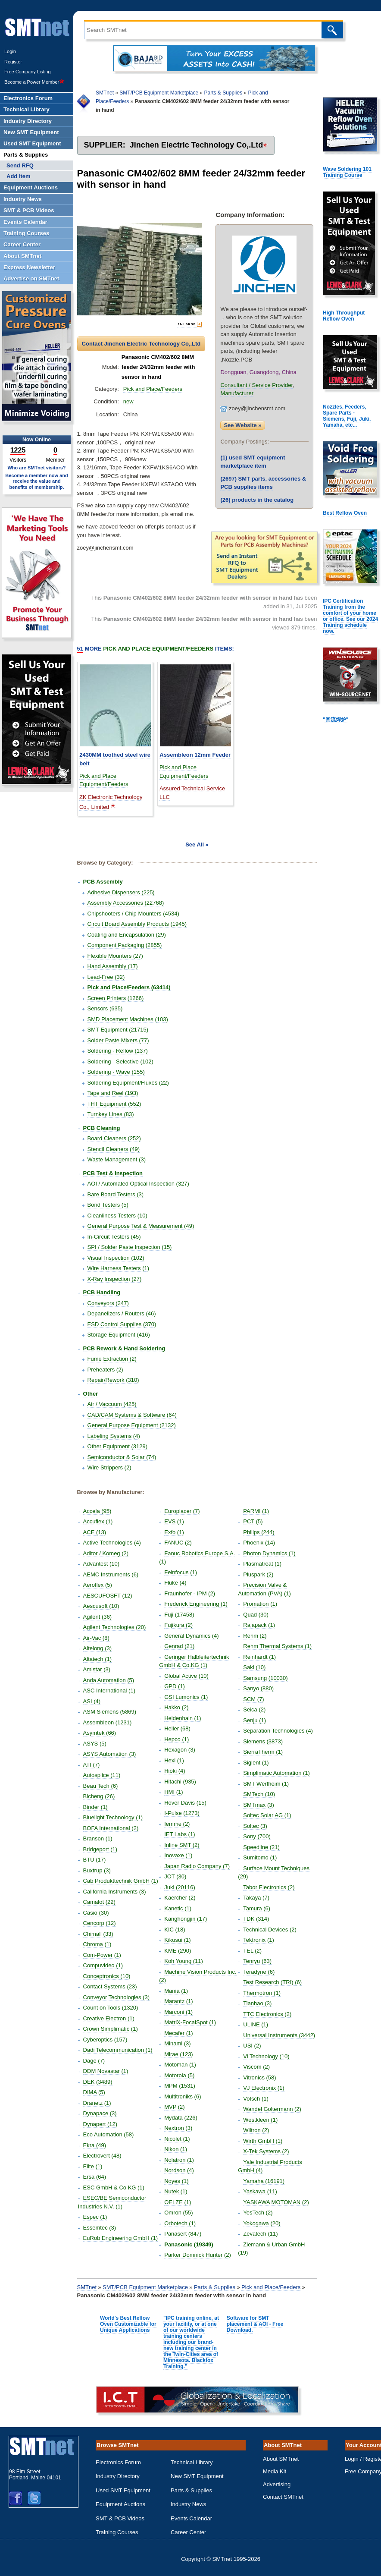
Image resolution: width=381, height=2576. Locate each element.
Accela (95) (97, 1511)
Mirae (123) (178, 2054)
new (128, 401)
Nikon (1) (175, 2149)
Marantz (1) (178, 2001)
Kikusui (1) (177, 1940)
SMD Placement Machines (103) (127, 1019)
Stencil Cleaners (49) (113, 1149)
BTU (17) (94, 1859)
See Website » (242, 425)
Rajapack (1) (259, 1625)
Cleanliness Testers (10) (117, 1215)
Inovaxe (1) (178, 1855)
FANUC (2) (178, 1542)
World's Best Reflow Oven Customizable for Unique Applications (128, 2324)
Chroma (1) (97, 1944)
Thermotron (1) (262, 1993)
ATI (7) (91, 1764)
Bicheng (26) (99, 1796)
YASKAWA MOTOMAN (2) (276, 2202)
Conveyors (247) (108, 1303)
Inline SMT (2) (181, 1845)
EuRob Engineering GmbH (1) (120, 2238)
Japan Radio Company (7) (197, 1866)
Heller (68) (177, 1728)
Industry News (188, 2504)
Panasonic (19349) (188, 2244)
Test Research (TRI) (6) (272, 1982)
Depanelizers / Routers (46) (121, 1313)
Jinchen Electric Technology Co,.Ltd (196, 145)
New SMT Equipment (197, 2476)
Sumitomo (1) (260, 1857)
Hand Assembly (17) (112, 966)
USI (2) (252, 2045)
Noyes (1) (176, 2181)
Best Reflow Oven (345, 513)
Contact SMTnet (283, 2497)
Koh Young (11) (183, 1961)
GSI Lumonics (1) (186, 1697)
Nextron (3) (178, 2128)
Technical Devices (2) (270, 1929)
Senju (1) (254, 1720)
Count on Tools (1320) (110, 2007)
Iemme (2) (177, 1824)
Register (13, 61)
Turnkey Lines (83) (110, 1114)
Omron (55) (178, 2212)
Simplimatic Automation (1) (276, 1773)
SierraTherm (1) (263, 1752)
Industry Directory (118, 2476)
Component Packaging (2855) (124, 945)
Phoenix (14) (259, 1542)
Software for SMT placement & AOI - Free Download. (255, 2324)
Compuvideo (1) (103, 1965)
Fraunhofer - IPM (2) (189, 1593)
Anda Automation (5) (108, 1680)
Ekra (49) (94, 2145)
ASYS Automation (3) (109, 1754)
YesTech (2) (257, 2212)
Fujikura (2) (178, 1625)
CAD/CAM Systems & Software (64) (132, 1415)
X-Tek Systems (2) (266, 2151)
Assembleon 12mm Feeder (195, 755)
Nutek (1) (175, 2191)
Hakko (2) (176, 1707)
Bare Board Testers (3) (115, 1194)
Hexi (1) (174, 1760)
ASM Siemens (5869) (110, 1711)
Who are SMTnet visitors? (36, 467)
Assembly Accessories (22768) (125, 903)
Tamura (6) (256, 1908)
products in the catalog (257, 500)
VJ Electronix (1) (263, 2088)
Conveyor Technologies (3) (116, 1997)
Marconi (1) (178, 2012)
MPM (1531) (179, 2085)
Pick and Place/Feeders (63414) (129, 987)
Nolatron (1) (179, 2160)
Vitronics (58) (259, 2077)
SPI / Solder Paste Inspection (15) (129, 1247)
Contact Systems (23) (110, 1986)
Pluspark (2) (258, 1574)
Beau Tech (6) (100, 1786)
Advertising (276, 2484)
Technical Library (192, 2462)
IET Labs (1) (179, 1834)
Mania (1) (176, 1991)
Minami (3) (177, 2043)
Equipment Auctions (120, 2504)
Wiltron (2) (256, 2130)
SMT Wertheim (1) (266, 1783)
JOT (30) (175, 1876)
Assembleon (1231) (107, 1722)
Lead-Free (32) (106, 977)
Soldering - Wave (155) (116, 1072)
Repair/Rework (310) (113, 1380)
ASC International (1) (109, 1690)
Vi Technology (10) (266, 2056)
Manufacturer (236, 393)
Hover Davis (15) (185, 1802)
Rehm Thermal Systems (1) (277, 1646)
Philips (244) (258, 1532)
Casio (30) (96, 1912)
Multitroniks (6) (182, 2096)
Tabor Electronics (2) (268, 1887)
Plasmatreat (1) (262, 1563)
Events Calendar (191, 2518)
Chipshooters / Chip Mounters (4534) (133, 913)
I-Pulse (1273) (182, 1813)
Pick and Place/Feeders (152, 389)
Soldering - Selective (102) (120, 1061)
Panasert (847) (182, 2233)
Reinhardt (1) (259, 1657)
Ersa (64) (94, 2176)
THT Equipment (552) (114, 1104)
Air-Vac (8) (96, 1638)
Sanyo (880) (258, 1688)
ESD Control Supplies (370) (121, 1324)
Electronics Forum (118, 2462)
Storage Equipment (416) (118, 1334)
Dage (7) (94, 2060)
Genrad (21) (179, 1646)
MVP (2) (174, 2107)
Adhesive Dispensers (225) (121, 892)
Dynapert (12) (100, 2124)
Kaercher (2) (179, 1897)
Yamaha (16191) (263, 2181)
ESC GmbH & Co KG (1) (113, 2187)
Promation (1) (260, 1604)
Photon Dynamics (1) (269, 1553)
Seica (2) (254, 1709)
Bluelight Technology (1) (113, 1817)
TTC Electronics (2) (267, 2014)
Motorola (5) (179, 2075)
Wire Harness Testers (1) (118, 1268)
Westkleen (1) (260, 2120)
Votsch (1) (256, 2098)
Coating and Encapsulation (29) (126, 934)
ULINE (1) (255, 2024)
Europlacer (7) (182, 1511)
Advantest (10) (101, 1563)
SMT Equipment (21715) (117, 1029)
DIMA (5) (94, 2092)
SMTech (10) (259, 1794)
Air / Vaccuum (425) (112, 1404)
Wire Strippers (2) (109, 1467)
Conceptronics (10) (107, 1976)
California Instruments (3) (114, 1891)
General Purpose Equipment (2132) (131, 1425)
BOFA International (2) (111, 1828)
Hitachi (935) (180, 1781)
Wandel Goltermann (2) (272, 2109)
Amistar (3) (97, 1669)
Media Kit (274, 2471)
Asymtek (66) (99, 1733)
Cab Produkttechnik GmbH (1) (120, 1881)
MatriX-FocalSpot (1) (190, 2022)
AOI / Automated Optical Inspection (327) (138, 1183)
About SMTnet (281, 2459)
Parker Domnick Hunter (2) (197, 2255)
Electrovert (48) (102, 2155)
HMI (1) (173, 1792)
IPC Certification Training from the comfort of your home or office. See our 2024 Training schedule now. (350, 616)
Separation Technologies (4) (278, 1730)
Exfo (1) (174, 1532)
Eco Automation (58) (108, 2134)
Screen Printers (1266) (115, 998)
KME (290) (177, 1950)
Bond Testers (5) (107, 1205)
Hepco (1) (176, 1739)
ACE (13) (94, 1532)
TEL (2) (252, 1950)
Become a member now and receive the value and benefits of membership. (36, 481)
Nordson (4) (179, 2170)
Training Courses (117, 2532)
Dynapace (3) (100, 2113)
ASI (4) (91, 1701)
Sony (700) (257, 1836)
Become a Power (34, 82)
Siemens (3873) (263, 1741)
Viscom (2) (256, 2066)
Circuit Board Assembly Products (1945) (137, 924)
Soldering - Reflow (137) (117, 1050)
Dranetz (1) (97, 2103)
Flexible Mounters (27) (115, 956)
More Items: (155, 648)
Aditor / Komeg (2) (106, 1553)
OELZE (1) (177, 2202)
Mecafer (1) (178, 2033)
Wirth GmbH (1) (262, 2141)
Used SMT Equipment (123, 2490)
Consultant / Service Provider (256, 385)
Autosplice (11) (102, 1775)
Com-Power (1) (102, 1955)
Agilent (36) (97, 1617)
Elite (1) (93, 2166)
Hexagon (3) (179, 1749)
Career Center (188, 2532)
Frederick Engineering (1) (196, 1604)
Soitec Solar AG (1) (267, 1815)
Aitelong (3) (97, 1648)
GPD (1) (174, 1686)
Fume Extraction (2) (112, 1359)
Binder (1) (95, 1807)
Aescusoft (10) (101, 1606)
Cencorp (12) (99, 1923)
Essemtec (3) (99, 2227)
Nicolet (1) (177, 2139)
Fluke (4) (175, 1582)
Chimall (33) (98, 1934)
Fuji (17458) (179, 1614)
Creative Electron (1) (108, 2018)
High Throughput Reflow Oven (344, 316)
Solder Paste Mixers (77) (118, 1040)
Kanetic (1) (177, 1908)
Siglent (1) (256, 1762)
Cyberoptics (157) (105, 2039)
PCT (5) (252, 1521)
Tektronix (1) (258, 1940)
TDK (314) (256, 1918)
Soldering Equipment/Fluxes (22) (128, 1082)
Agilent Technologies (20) (114, 1627)
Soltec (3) (255, 1826)
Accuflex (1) (98, 1521)
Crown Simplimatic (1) (110, 2029)
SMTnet (105, 93)
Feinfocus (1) (180, 1572)
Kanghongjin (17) (185, 1918)
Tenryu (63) (257, 1961)
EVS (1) (174, 1521)
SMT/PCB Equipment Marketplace (158, 93)
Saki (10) (254, 1667)
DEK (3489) (97, 2082)
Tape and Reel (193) (112, 1093)
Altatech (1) (97, 1659)
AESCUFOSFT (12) (107, 1595)
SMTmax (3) (258, 1805)
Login (10, 51)
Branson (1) (97, 1838)
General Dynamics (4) (191, 1635)
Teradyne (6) (259, 1972)
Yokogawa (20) (261, 2223)
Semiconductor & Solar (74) (121, 1457)
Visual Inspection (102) (115, 1258)
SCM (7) (253, 1699)
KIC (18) (174, 1929)
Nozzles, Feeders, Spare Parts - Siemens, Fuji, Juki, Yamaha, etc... (347, 416)
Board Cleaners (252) (114, 1138)
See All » (197, 844)
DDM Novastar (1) (105, 2071)
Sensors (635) (105, 1008)
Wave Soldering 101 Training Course (347, 172)
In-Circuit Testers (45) (114, 1236)
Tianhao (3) (257, 2003)
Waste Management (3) (116, 1159)
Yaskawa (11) (260, 2191)
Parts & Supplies (223, 93)
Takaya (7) (256, 1897)
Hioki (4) (174, 1771)
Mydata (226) (180, 2117)
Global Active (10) (186, 1676)
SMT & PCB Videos (120, 2518)
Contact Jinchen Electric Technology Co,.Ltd (141, 343)
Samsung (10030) (265, 1678)
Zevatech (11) (260, 2233)
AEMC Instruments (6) (111, 1574)
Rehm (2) (254, 1635)
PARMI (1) (256, 1511)
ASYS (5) (94, 1743)
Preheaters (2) (105, 1369)
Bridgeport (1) (100, 1849)
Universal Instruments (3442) (279, 2035)
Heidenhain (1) (182, 1718)
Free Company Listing (27, 71)
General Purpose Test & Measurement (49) (140, 1226)
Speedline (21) (261, 1847)
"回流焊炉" (335, 720)
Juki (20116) (179, 1887)
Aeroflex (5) (97, 1585)
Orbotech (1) (180, 2223)
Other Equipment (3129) (117, 1446)
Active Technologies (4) (112, 1542)
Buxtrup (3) (97, 1870)
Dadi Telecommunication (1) (118, 2050)
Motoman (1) (180, 2064)
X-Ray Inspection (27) (114, 1279)
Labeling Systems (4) (113, 1436)
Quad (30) (256, 1614)
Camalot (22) (99, 1902)
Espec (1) (95, 2217)
